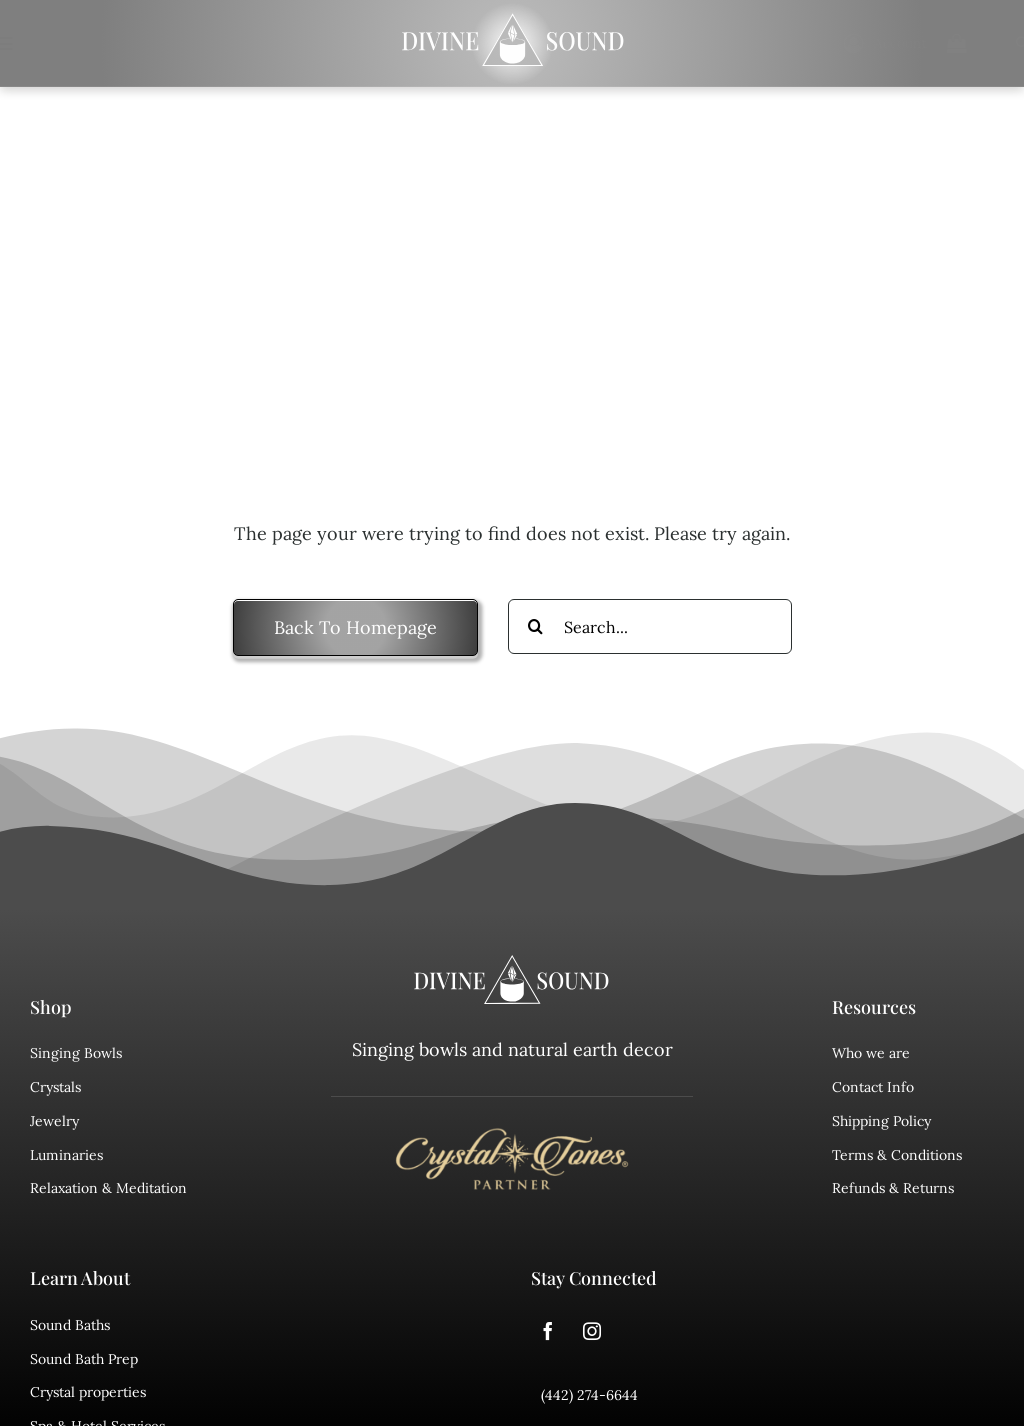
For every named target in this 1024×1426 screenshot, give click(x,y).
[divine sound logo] (512, 964)
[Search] (535, 626)
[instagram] (592, 1331)
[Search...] (650, 626)
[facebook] (548, 1331)
